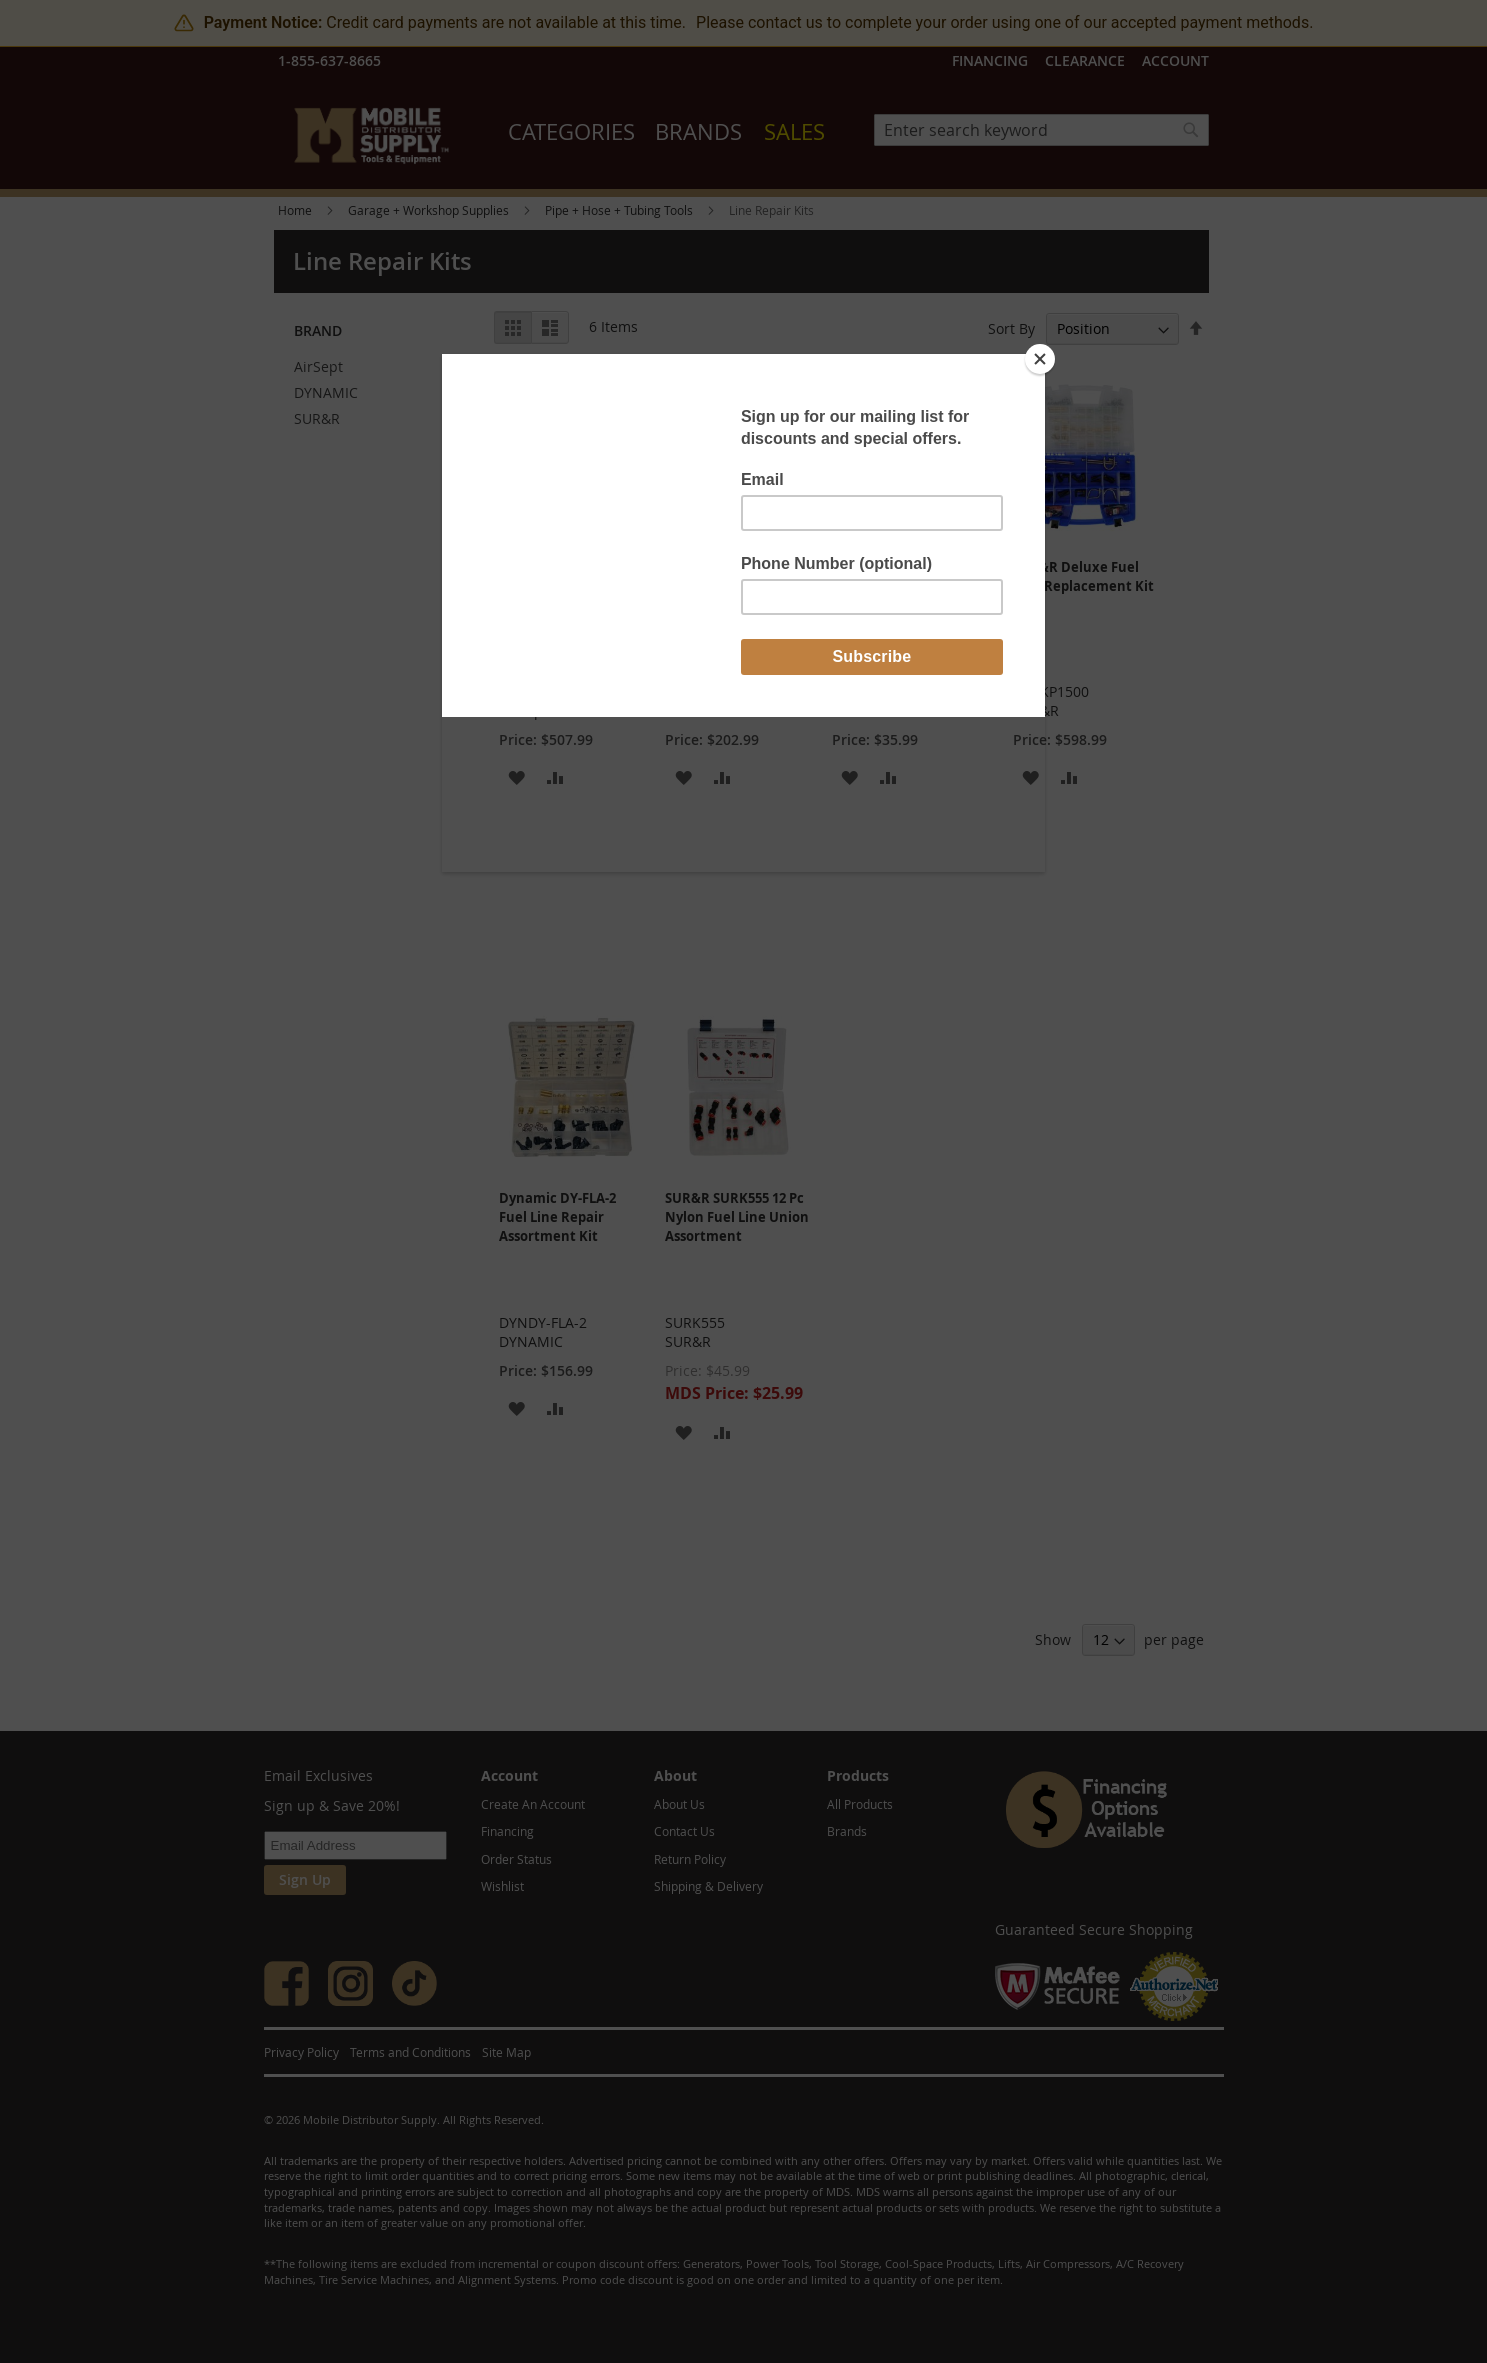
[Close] (1040, 359)
